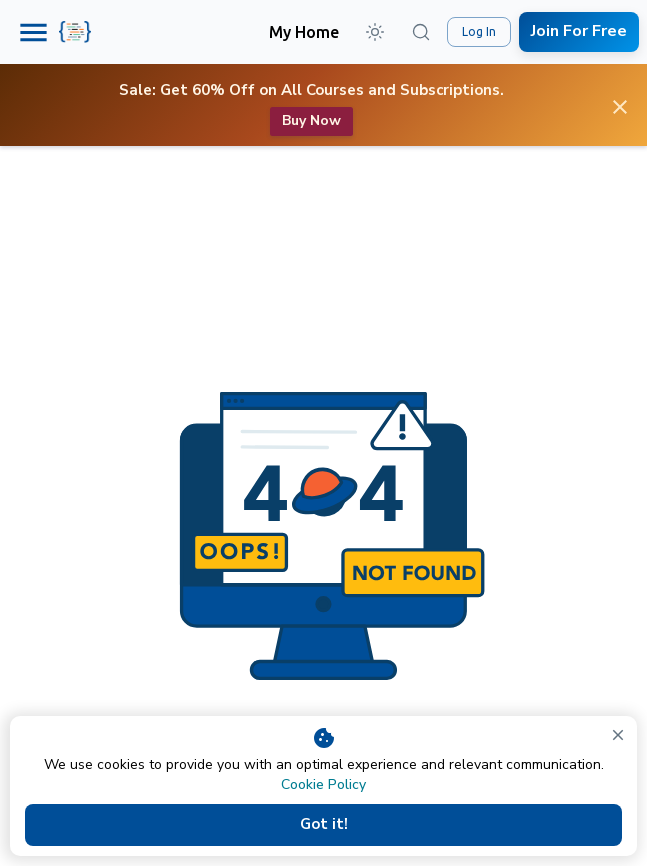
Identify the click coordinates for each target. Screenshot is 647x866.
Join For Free (579, 31)
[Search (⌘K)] (421, 32)
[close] (618, 735)
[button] (375, 32)
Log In (479, 32)
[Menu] (33, 32)
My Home (304, 32)
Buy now (311, 121)
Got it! (323, 825)
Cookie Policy (323, 784)
